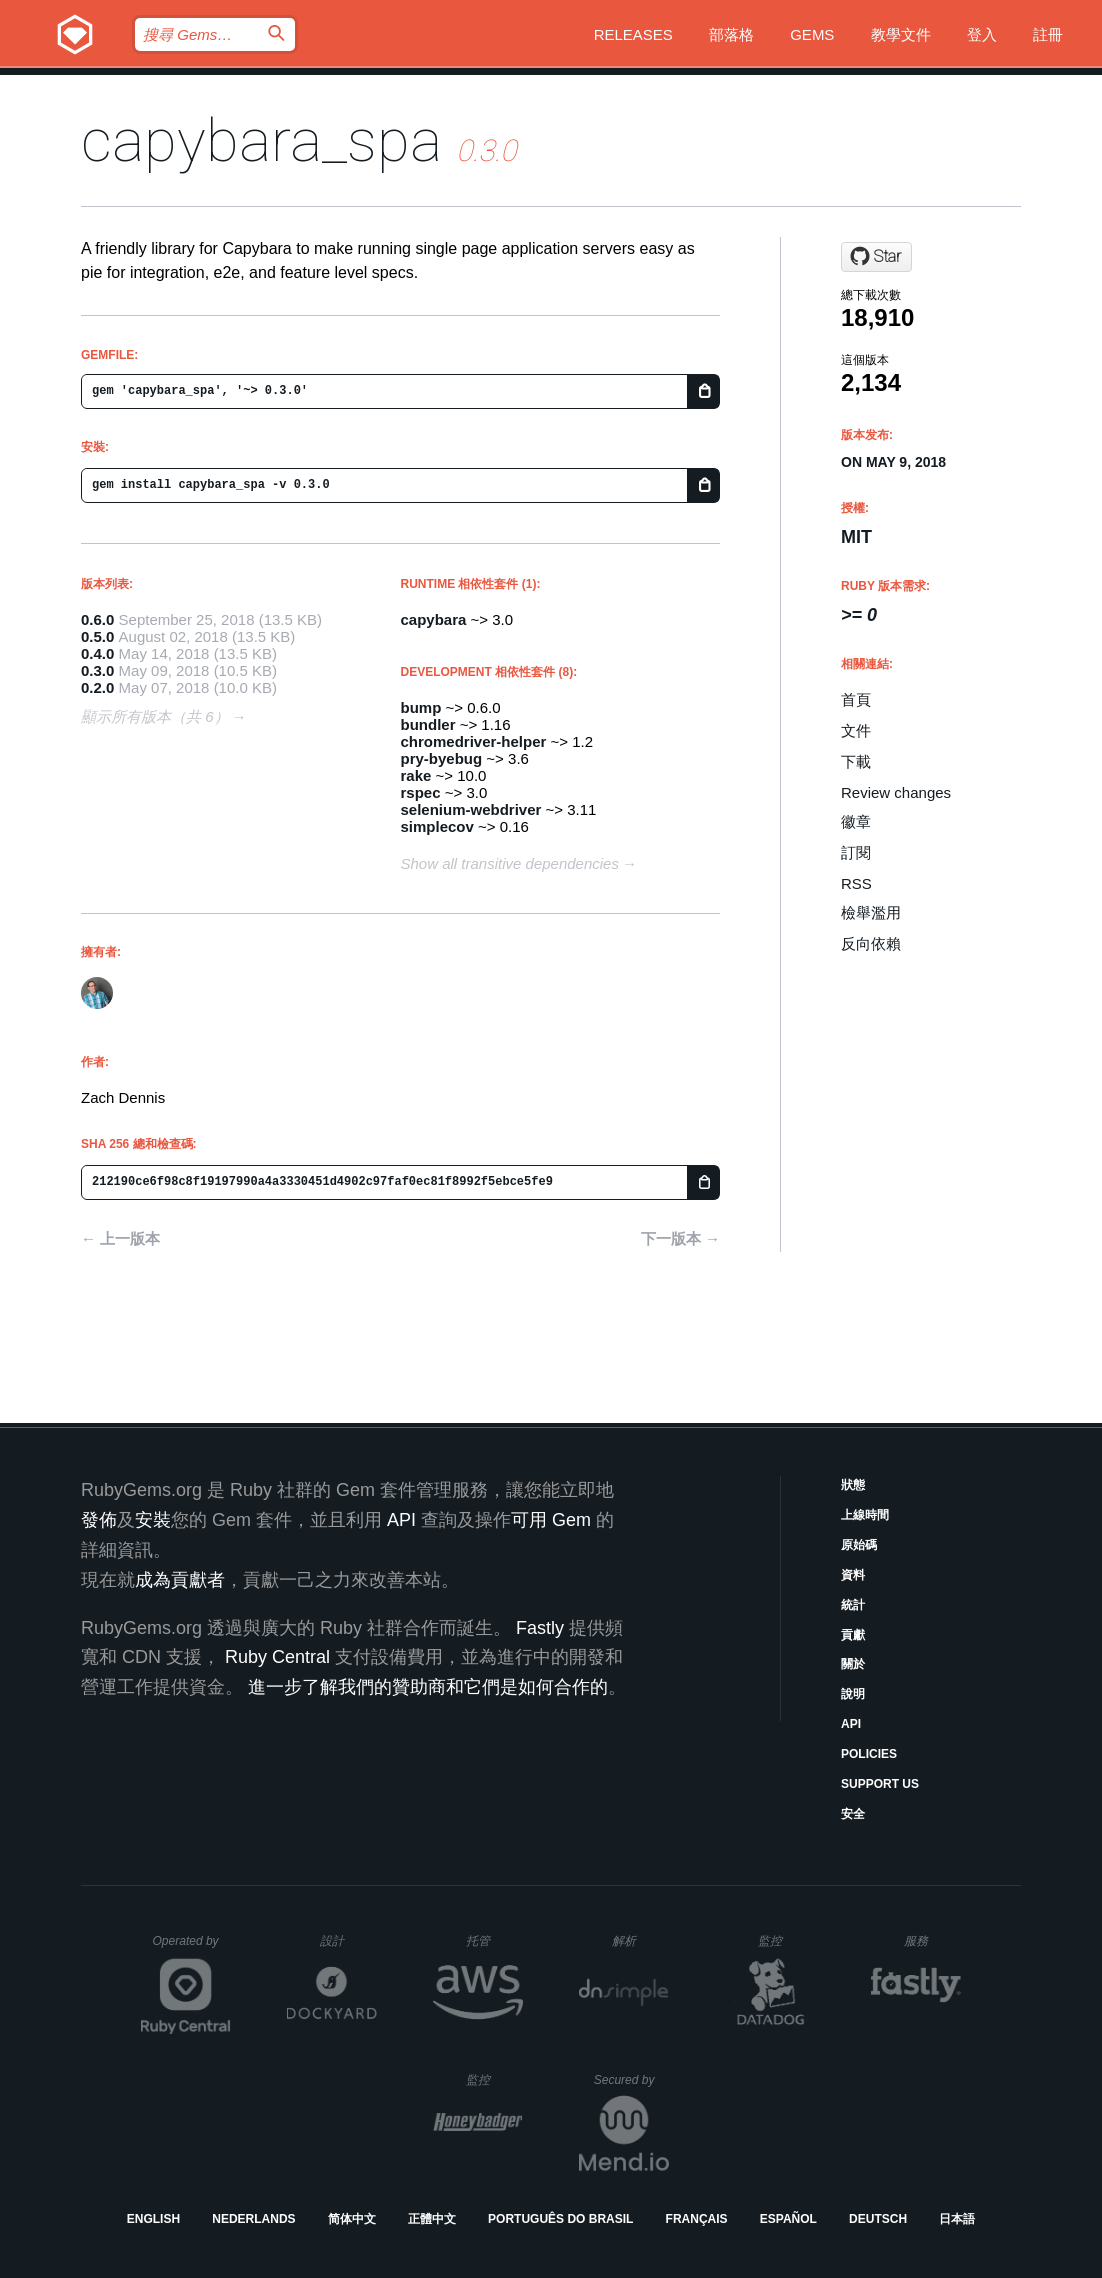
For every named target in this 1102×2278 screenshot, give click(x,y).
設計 (348, 1940)
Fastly (540, 1628)
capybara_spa (261, 140)
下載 (856, 761)
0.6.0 (97, 619)
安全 (853, 1814)
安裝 (153, 1520)
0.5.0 (97, 636)
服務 (932, 1940)
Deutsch (878, 2219)
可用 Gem (551, 1520)
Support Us (880, 1784)
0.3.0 (97, 670)
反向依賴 (871, 943)
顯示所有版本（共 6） (155, 716)
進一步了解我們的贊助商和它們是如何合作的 (428, 1687)
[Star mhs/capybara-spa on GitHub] (876, 257)
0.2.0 (97, 687)
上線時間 (865, 1515)
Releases (633, 34)
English (153, 2219)
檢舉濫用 (871, 912)
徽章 (856, 821)
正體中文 (432, 2219)
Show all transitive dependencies (510, 863)
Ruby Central (277, 1657)
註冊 (1048, 34)
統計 (853, 1605)
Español (788, 2219)
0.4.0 (97, 653)
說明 (853, 1694)
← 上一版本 (120, 1238)
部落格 (731, 34)
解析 (640, 1940)
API (851, 1724)
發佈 (99, 1520)
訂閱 (856, 852)
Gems (812, 34)
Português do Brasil (560, 2219)
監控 (786, 1940)
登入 (982, 34)
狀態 (853, 1485)
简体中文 (352, 2219)
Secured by (631, 2080)
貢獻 (853, 1635)
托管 (491, 1940)
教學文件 (901, 34)
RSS (856, 883)
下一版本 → (680, 1238)
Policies (869, 1754)
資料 (853, 1575)
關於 (853, 1664)
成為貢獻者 (180, 1580)
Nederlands (253, 2219)
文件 (856, 730)
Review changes (896, 792)
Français (697, 2219)
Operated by (192, 1948)
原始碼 (859, 1545)
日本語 (957, 2219)
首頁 (856, 699)
